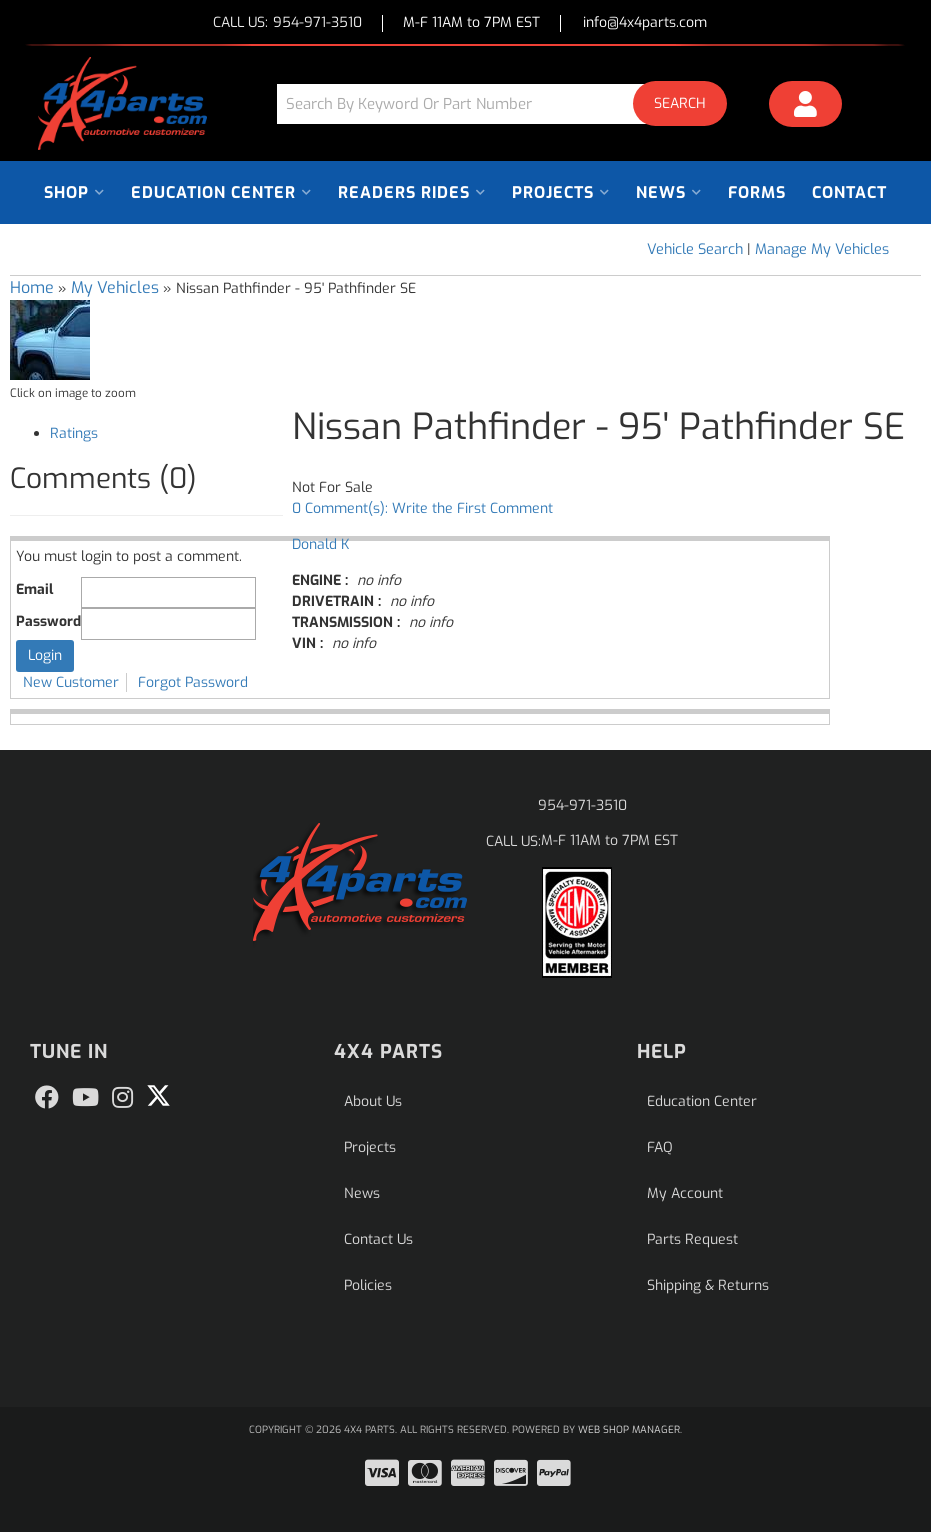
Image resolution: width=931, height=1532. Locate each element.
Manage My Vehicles (822, 249)
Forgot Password (193, 682)
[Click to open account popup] (805, 107)
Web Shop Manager (629, 1429)
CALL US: (287, 23)
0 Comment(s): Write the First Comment (422, 508)
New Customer (71, 682)
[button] (509, 103)
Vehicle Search (695, 249)
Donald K (320, 544)
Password (48, 621)
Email (34, 589)
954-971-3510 (582, 805)
